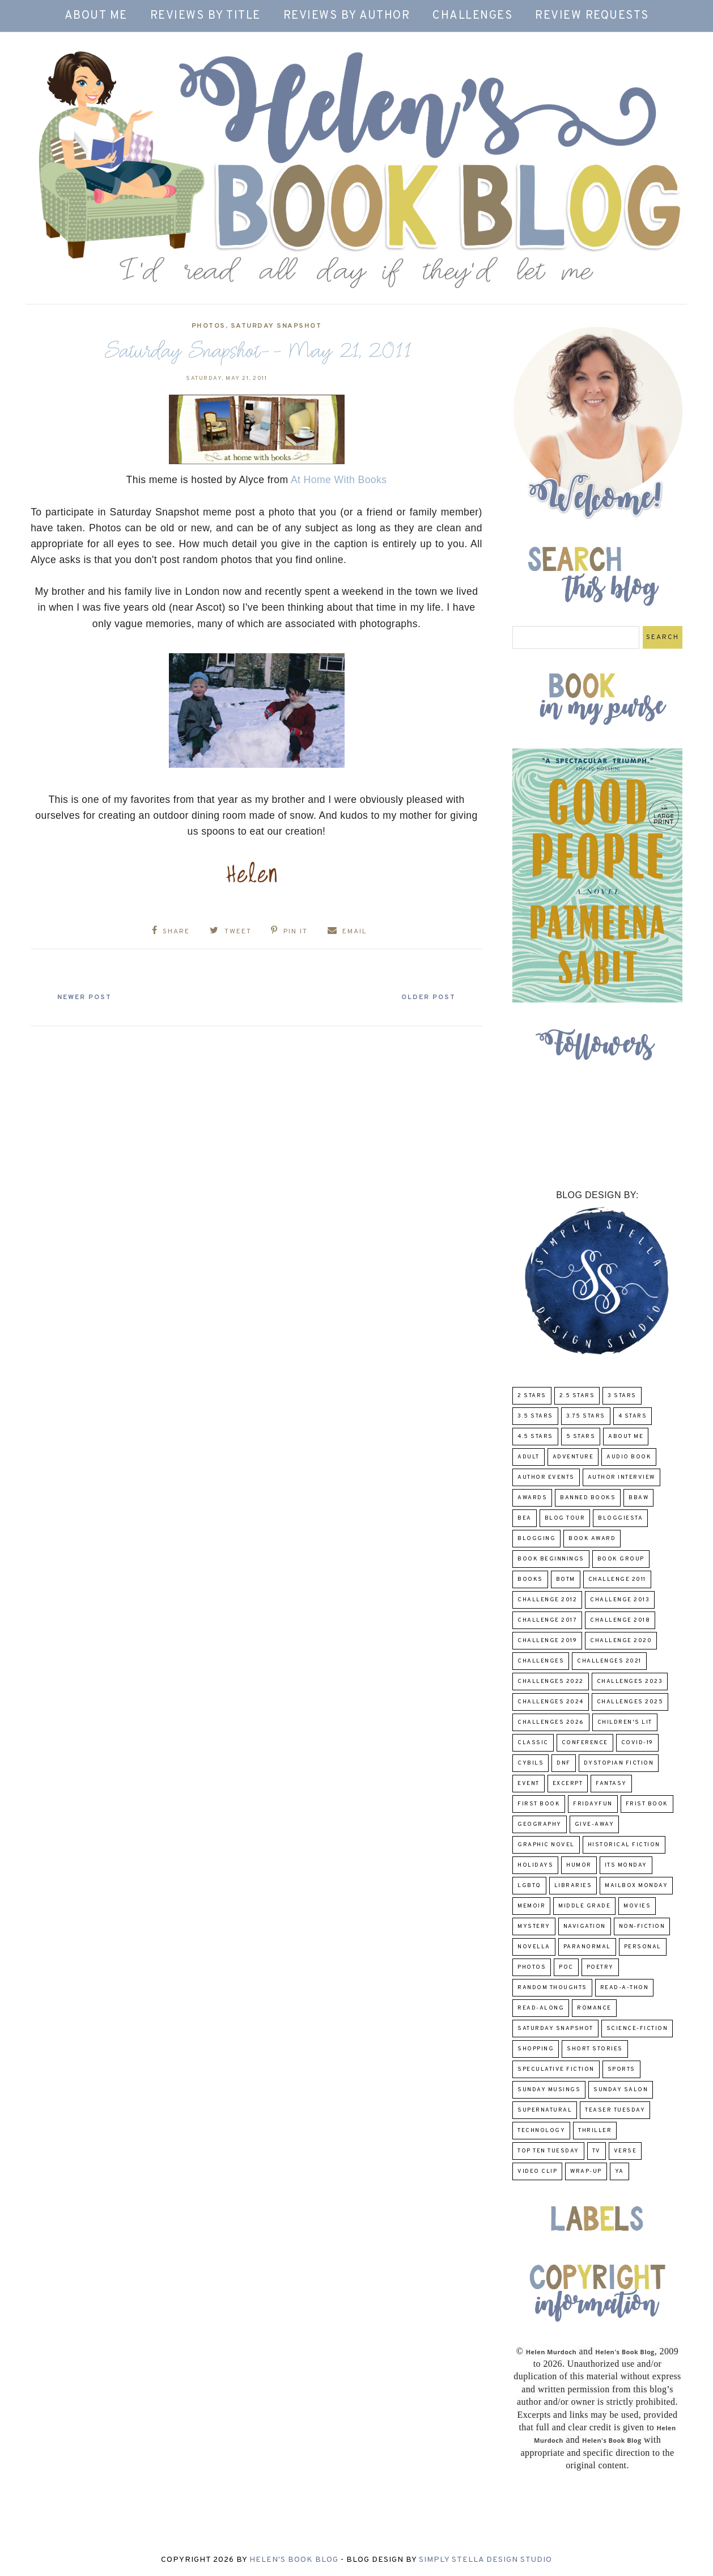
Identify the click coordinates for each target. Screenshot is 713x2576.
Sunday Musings (548, 2089)
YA (619, 2171)
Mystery (533, 1926)
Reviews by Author (346, 16)
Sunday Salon (620, 2089)
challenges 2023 (630, 1681)
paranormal (587, 1947)
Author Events (546, 1477)
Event (528, 1783)
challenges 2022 (550, 1681)
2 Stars (531, 1395)
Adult (528, 1457)
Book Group (620, 1559)
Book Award (592, 1538)
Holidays (535, 1865)
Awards (532, 1497)
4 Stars (632, 1416)
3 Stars (622, 1395)
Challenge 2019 (547, 1640)
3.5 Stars (535, 1416)
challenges (540, 1661)
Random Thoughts (552, 1987)
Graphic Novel (546, 1845)
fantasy (611, 1783)
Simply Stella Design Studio (485, 2560)
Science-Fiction (637, 2028)
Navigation (584, 1926)
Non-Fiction (642, 1926)
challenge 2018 (620, 1620)
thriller (595, 2130)
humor (579, 1865)
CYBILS (530, 1763)
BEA (524, 1518)
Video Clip (537, 2171)
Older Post (428, 997)
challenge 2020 (621, 1640)
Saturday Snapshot (276, 326)
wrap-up (586, 2171)
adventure (573, 1457)
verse (625, 2151)
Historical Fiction (624, 1845)
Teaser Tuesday (615, 2110)
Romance (594, 2008)
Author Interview (621, 1477)
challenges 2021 (609, 1661)
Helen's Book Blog (293, 2560)
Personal (642, 1947)
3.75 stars (585, 1416)
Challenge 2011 (617, 1579)
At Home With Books (339, 479)
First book (538, 1804)
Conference (585, 1742)
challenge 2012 (547, 1600)
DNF (564, 1763)
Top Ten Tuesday (548, 2151)
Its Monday (626, 1865)
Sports (621, 2069)
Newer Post (85, 997)
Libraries (573, 1885)
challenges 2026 (550, 1722)
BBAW (638, 1497)
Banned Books (588, 1497)
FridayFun (593, 1804)
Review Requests (592, 16)
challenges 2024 (550, 1702)
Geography (539, 1824)
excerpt (568, 1783)
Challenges (472, 16)
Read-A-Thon (624, 1987)
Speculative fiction (556, 2069)
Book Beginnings (550, 1559)
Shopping (535, 2049)
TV (596, 2151)
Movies (637, 1906)
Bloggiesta (620, 1518)
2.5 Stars (577, 1395)
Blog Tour (565, 1518)
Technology (541, 2130)
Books (530, 1579)
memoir (531, 1906)
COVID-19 (637, 1742)
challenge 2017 (547, 1620)
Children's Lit (624, 1722)
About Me (96, 16)
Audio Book (628, 1457)
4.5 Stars (535, 1436)
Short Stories (595, 2049)
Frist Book (647, 1804)
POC (566, 1967)
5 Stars (581, 1436)
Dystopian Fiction (619, 1763)
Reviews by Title (205, 16)
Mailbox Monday (636, 1885)
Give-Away (594, 1824)
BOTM (565, 1579)
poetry (600, 1967)
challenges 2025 (630, 1702)
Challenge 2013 (620, 1600)
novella (533, 1947)
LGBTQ (529, 1885)
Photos (209, 326)
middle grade (584, 1906)
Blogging (536, 1538)
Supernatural (544, 2110)
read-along (540, 2008)
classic (533, 1742)
